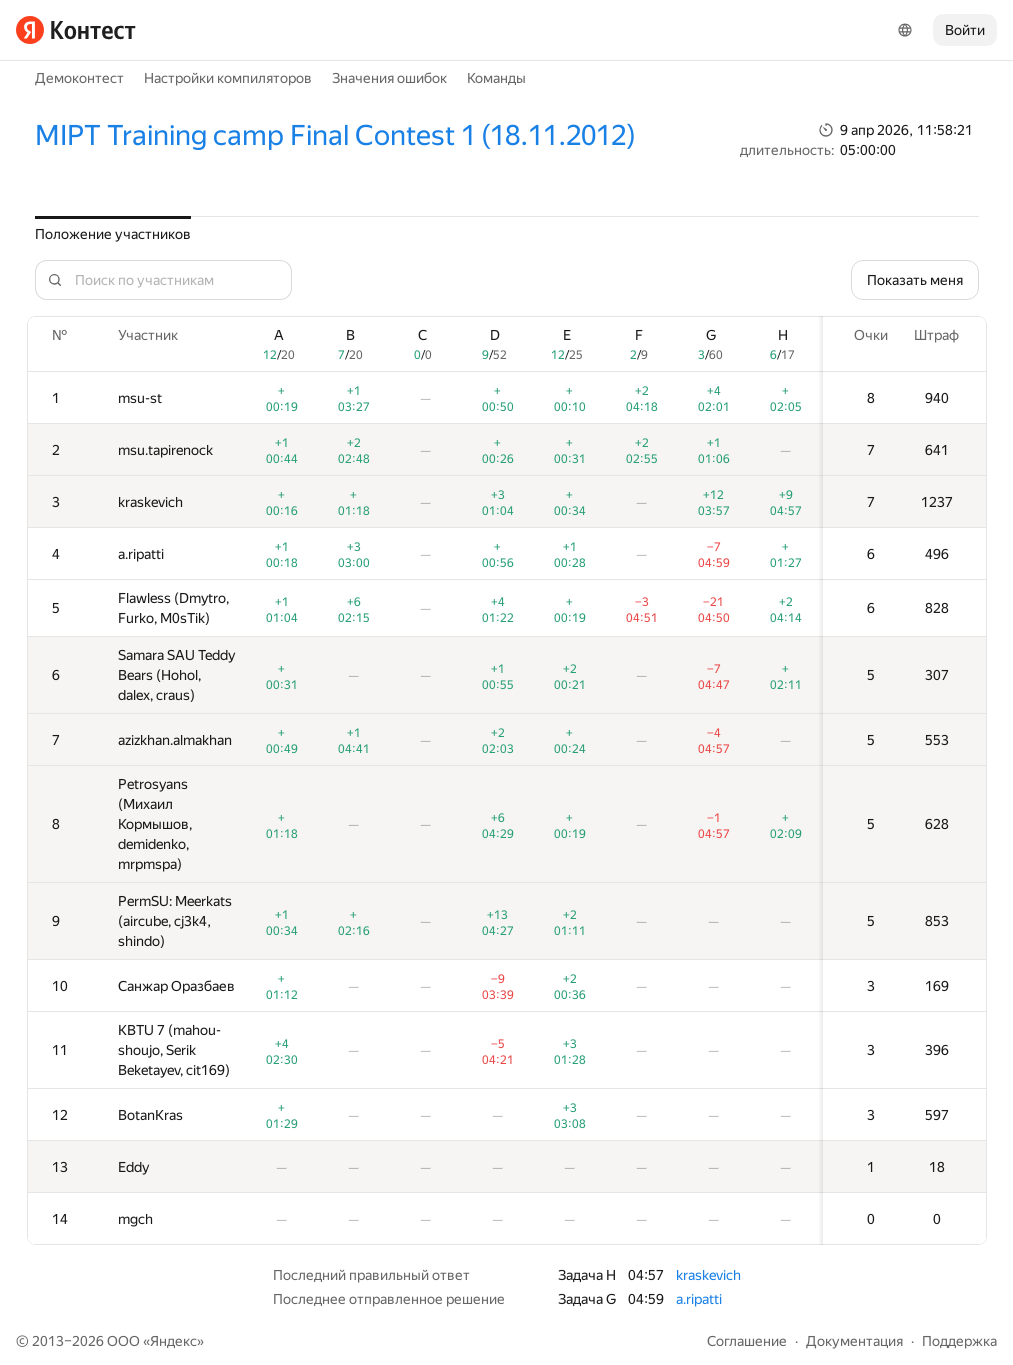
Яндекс (173, 1341)
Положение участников (113, 234)
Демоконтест (79, 78)
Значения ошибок (389, 78)
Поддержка (959, 1341)
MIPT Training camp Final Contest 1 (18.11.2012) (335, 135)
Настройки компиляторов (228, 78)
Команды (496, 78)
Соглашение (747, 1341)
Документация (854, 1341)
